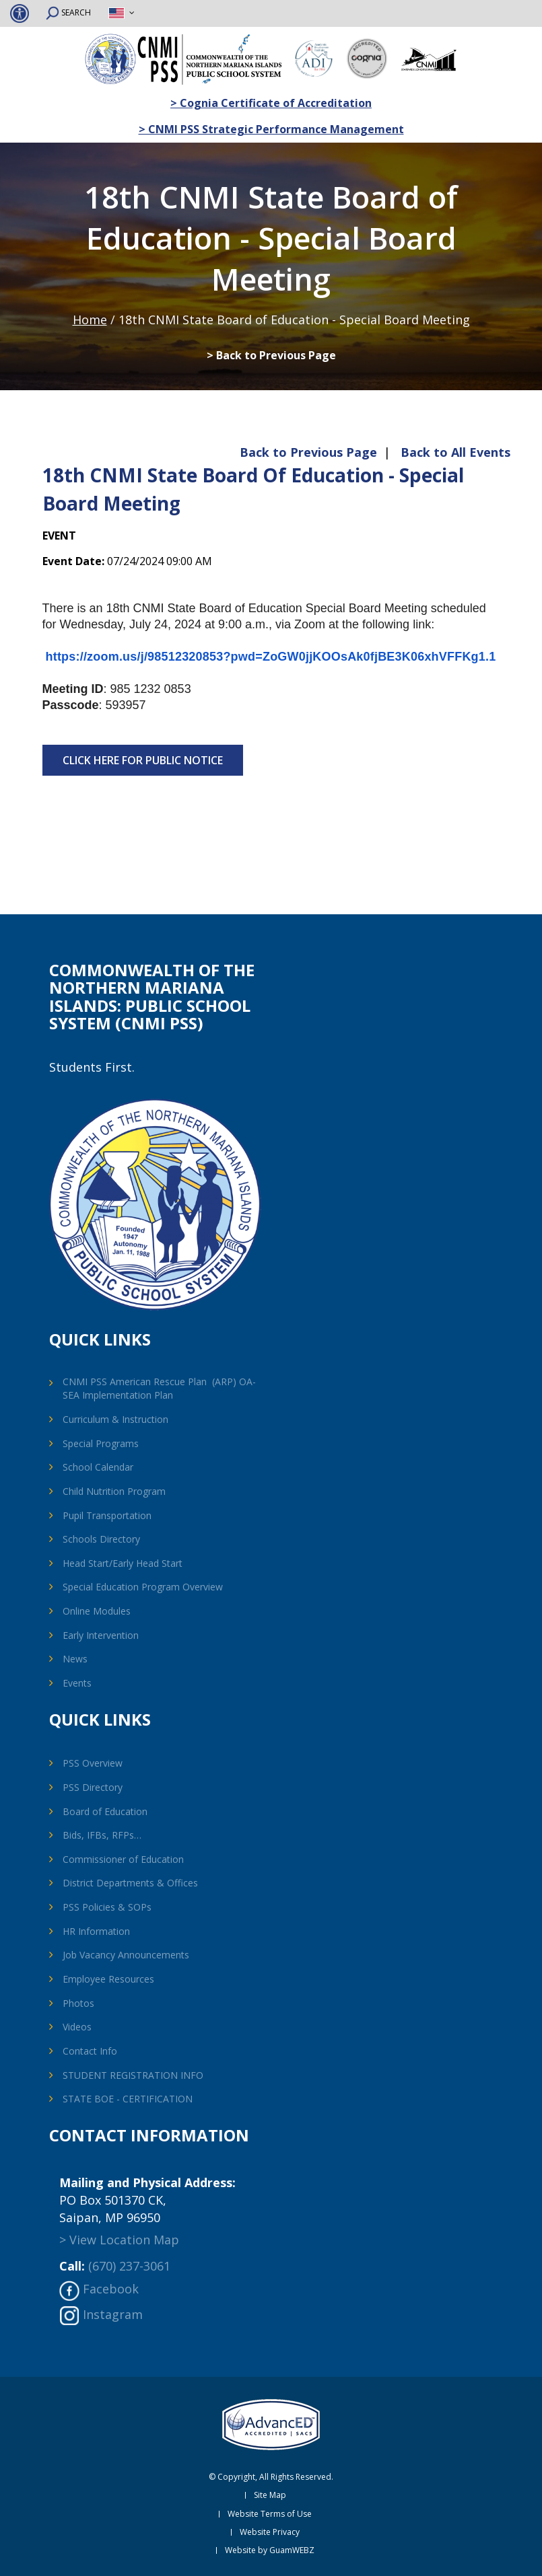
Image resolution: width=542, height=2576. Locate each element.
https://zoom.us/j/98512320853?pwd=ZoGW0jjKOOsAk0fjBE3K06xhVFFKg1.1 (271, 656)
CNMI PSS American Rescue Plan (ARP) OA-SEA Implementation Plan (159, 1388)
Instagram (113, 2314)
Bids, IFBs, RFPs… (102, 1835)
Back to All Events (455, 452)
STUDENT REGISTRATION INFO (133, 2075)
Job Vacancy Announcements (126, 1954)
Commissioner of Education (123, 1859)
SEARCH (68, 13)
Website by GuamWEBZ (269, 2550)
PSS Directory (93, 1787)
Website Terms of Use (270, 2514)
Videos (77, 2026)
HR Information (96, 1931)
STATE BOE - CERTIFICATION (128, 2098)
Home (90, 319)
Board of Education (105, 1811)
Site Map (270, 2495)
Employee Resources (108, 1979)
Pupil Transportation (107, 1515)
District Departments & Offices (130, 1882)
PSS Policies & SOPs (107, 1907)
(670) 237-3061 (129, 2266)
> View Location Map (119, 2240)
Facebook (111, 2289)
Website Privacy (270, 2532)
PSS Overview (93, 1763)
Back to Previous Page (308, 452)
